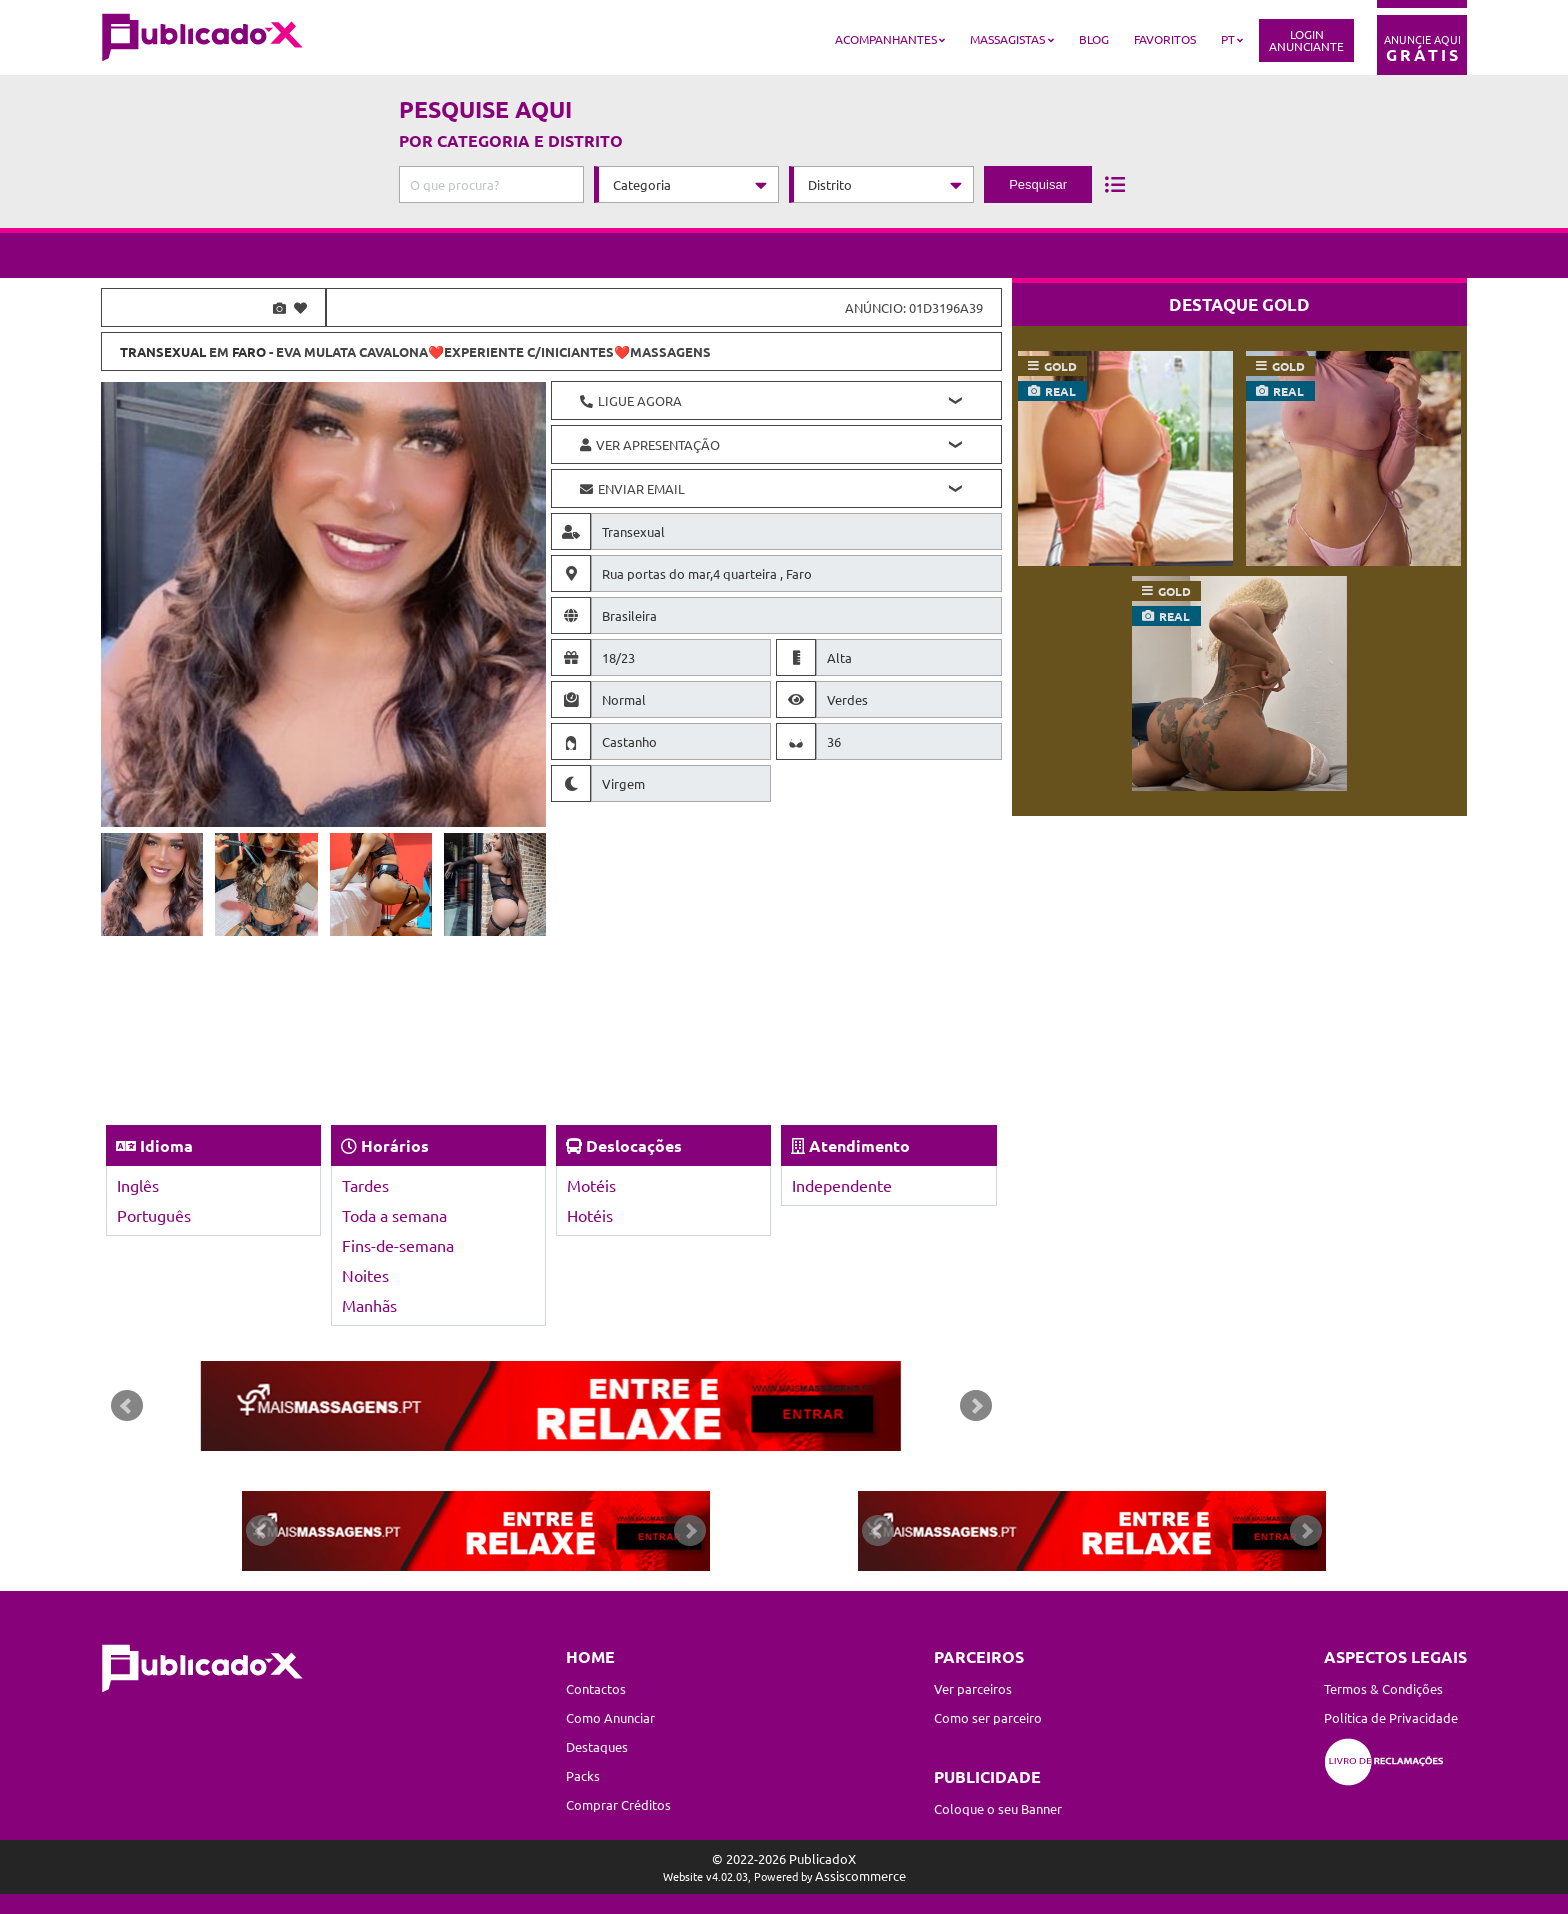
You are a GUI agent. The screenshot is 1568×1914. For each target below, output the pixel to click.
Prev (127, 1406)
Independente (842, 1185)
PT (1228, 39)
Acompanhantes (886, 39)
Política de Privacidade (1391, 1717)
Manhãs (369, 1305)
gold (1060, 366)
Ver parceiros (973, 1688)
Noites (365, 1275)
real (1060, 391)
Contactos (596, 1688)
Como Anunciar (610, 1717)
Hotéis (590, 1215)
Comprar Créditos (618, 1804)
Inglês (138, 1185)
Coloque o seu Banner (998, 1808)
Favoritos (1165, 39)
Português (154, 1215)
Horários (395, 1145)
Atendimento (859, 1145)
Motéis (591, 1185)
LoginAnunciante (1306, 40)
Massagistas (1007, 39)
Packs (583, 1775)
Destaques (597, 1746)
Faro (249, 351)
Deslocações (634, 1145)
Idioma (166, 1145)
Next (976, 1406)
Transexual (163, 351)
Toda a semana (394, 1215)
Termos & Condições (1383, 1688)
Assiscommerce (860, 1875)
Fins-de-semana (398, 1245)
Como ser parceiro (988, 1717)
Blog (1094, 39)
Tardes (365, 1185)
